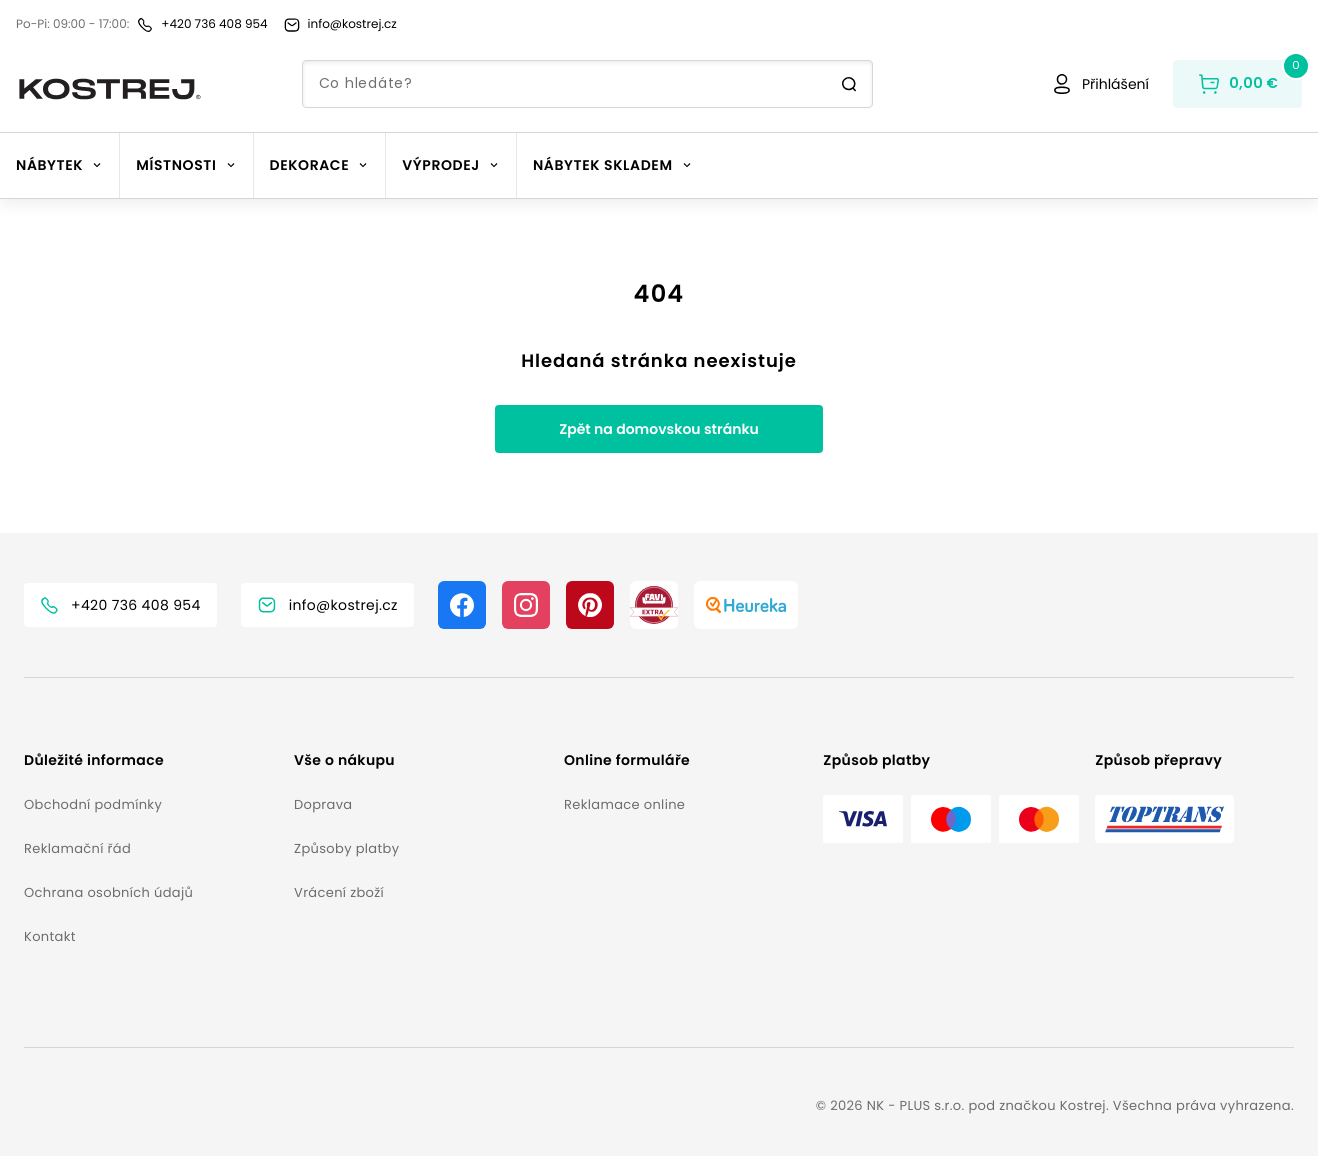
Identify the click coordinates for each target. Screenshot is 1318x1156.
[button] (151, 760)
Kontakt (50, 936)
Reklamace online (624, 804)
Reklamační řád (77, 848)
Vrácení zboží (339, 892)
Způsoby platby (346, 848)
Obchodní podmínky (93, 804)
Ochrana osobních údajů (108, 892)
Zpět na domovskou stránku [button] (659, 429)
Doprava (323, 804)
